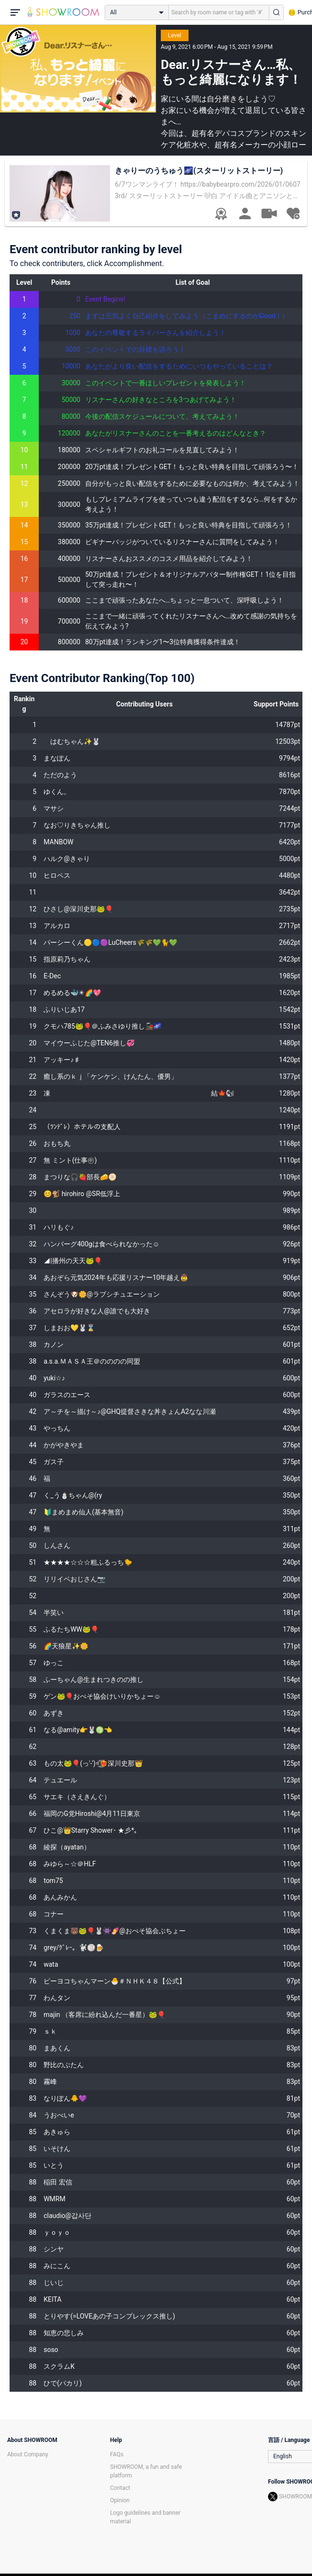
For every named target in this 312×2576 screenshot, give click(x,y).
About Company (27, 2454)
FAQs (116, 2454)
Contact (120, 2488)
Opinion (120, 2500)
